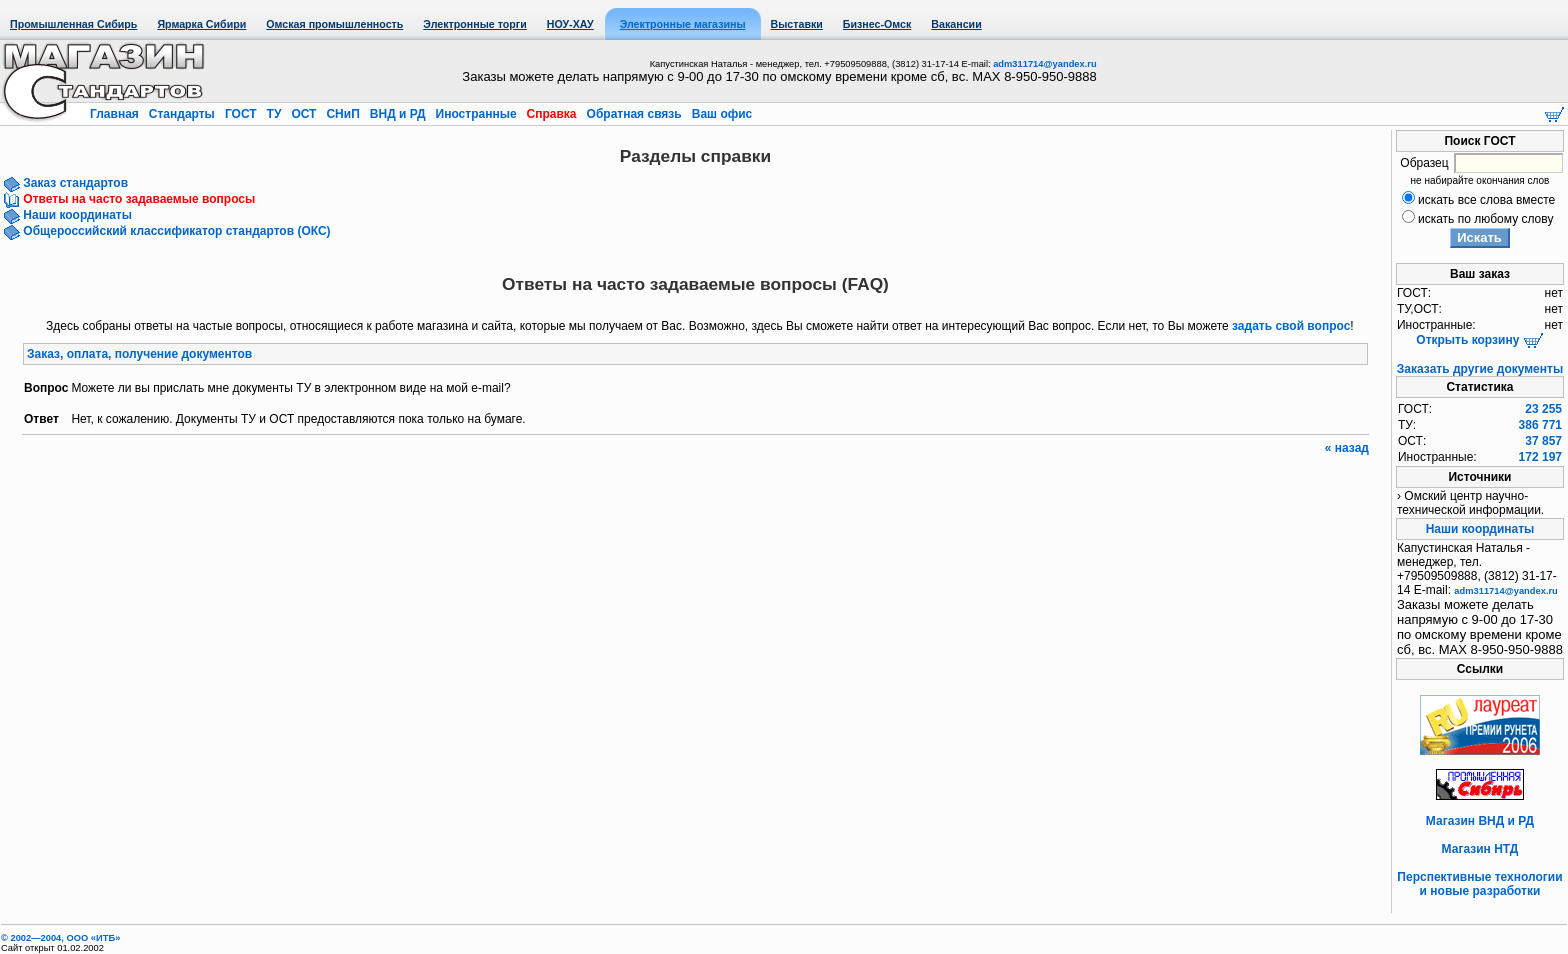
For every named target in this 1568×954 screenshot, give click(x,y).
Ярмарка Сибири (201, 24)
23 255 (1543, 409)
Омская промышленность (334, 24)
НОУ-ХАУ (570, 24)
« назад (1347, 448)
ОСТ (304, 114)
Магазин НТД (1480, 849)
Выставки (797, 24)
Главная (116, 114)
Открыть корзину (1479, 340)
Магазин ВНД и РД (1480, 821)
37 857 (1543, 441)
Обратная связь (634, 114)
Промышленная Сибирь (73, 24)
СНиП (343, 114)
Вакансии (956, 24)
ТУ (273, 114)
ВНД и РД (397, 114)
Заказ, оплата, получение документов (139, 354)
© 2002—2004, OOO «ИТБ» (60, 938)
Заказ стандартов (74, 183)
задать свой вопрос (1291, 326)
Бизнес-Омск (877, 24)
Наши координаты (76, 215)
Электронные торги (474, 24)
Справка (551, 114)
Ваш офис (720, 114)
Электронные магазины (683, 24)
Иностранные (476, 114)
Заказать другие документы (1480, 369)
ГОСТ (241, 114)
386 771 (1540, 425)
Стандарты (181, 114)
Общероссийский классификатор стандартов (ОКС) (175, 231)
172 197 (1540, 457)
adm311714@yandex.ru (1044, 64)
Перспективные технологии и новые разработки (1479, 884)
